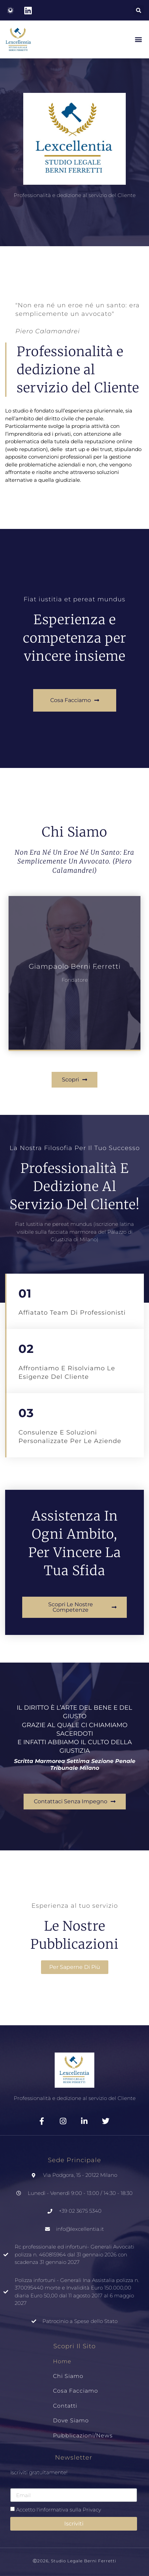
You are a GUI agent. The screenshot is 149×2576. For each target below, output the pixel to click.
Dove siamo (71, 2420)
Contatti (65, 2406)
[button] (139, 10)
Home (62, 2361)
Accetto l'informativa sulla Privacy (58, 2509)
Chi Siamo (68, 2376)
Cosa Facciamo (75, 2391)
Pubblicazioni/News (83, 2435)
